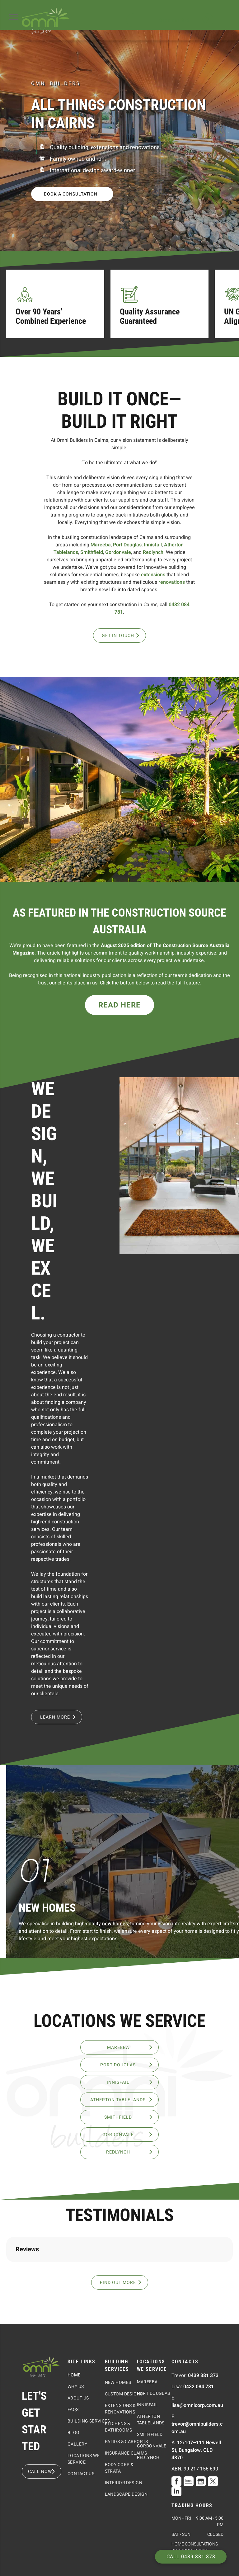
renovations (171, 582)
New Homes (47, 1907)
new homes (115, 1923)
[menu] (14, 17)
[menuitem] (90, 2437)
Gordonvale (118, 552)
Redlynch (153, 552)
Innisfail (153, 545)
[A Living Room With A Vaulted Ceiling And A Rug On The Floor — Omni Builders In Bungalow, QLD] (179, 1165)
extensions (153, 574)
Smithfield (91, 552)
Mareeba (101, 545)
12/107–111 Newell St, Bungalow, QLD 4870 (196, 2512)
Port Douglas (127, 545)
